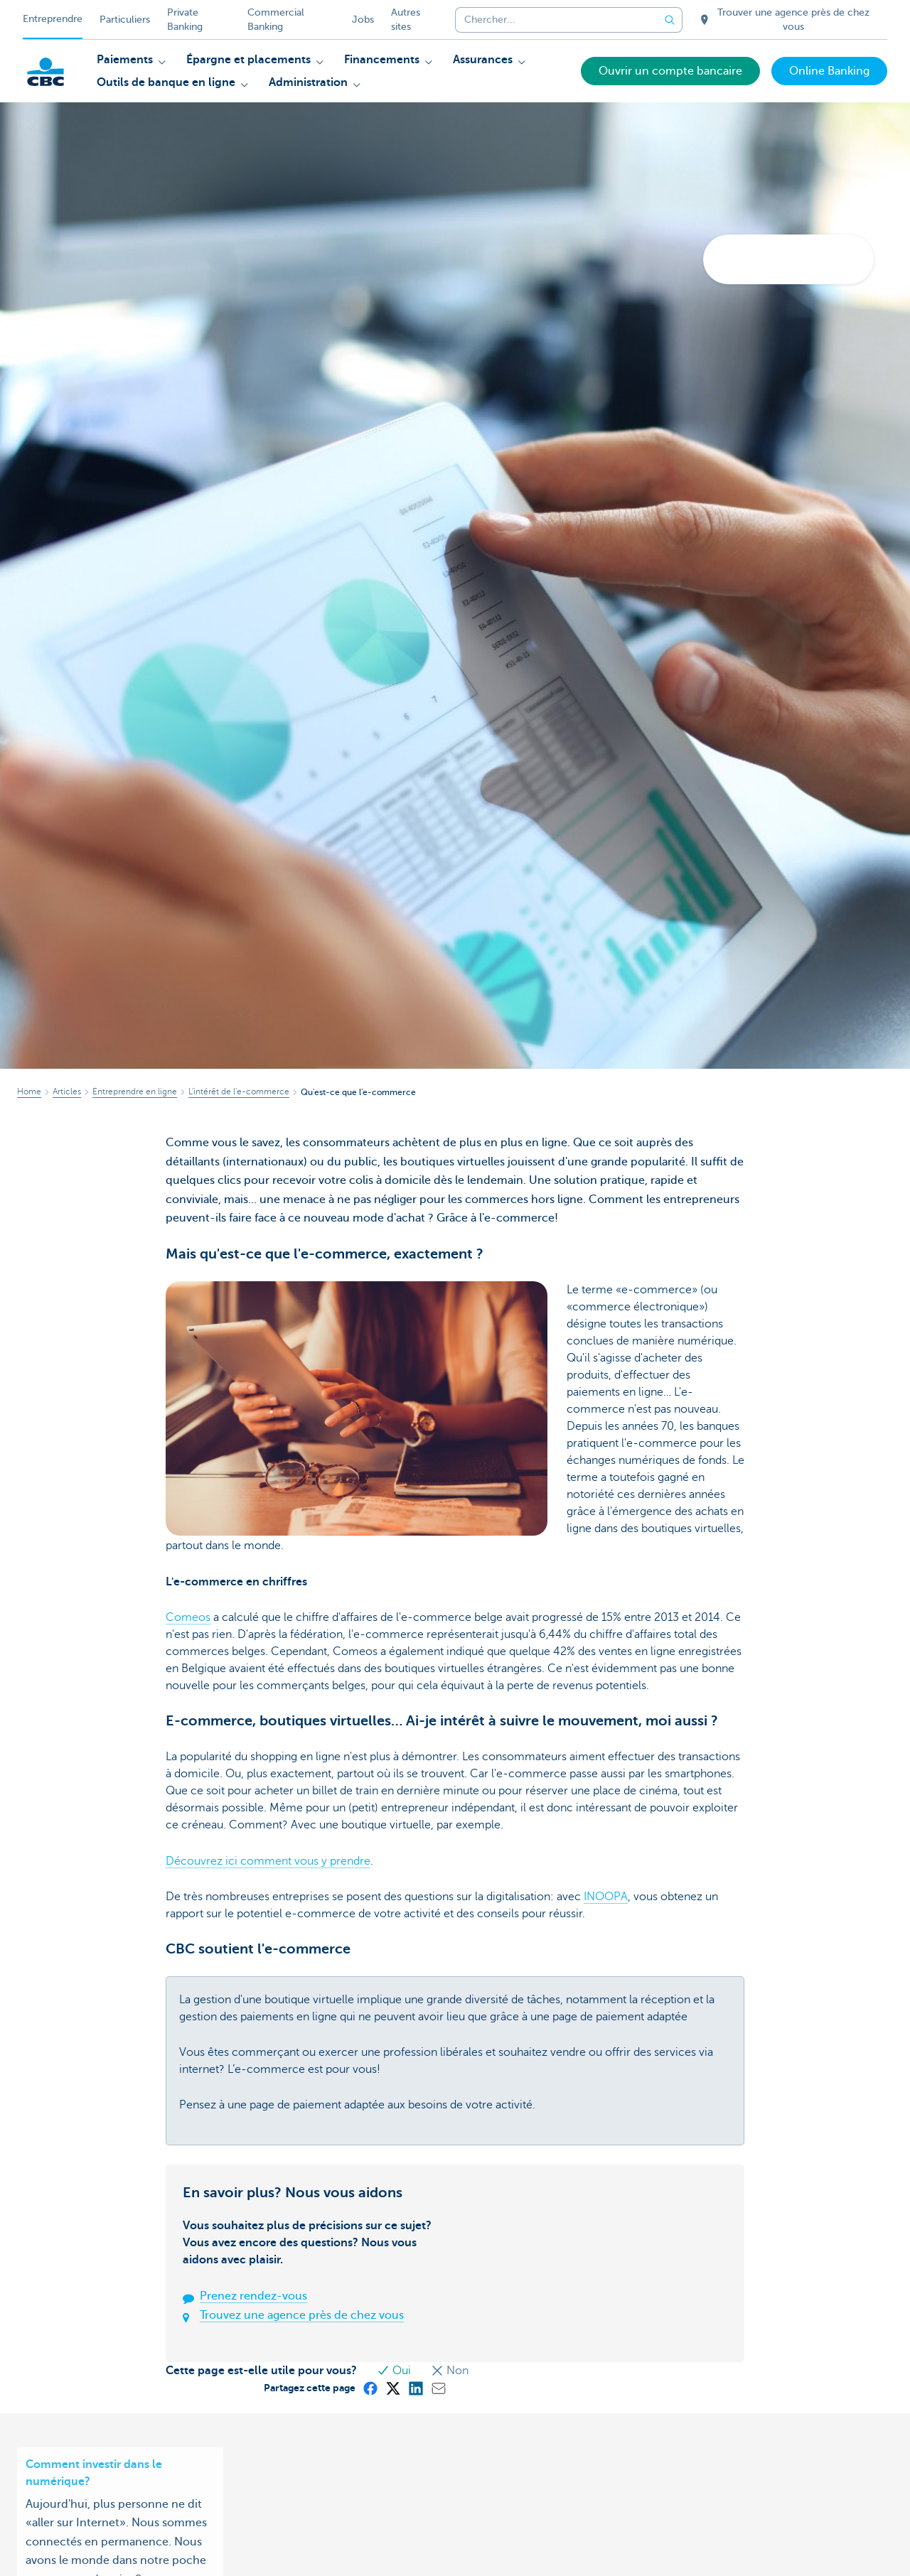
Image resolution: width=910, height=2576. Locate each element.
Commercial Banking (275, 19)
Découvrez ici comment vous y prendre (268, 1861)
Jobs (363, 19)
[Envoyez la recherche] (669, 20)
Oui (395, 2370)
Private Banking (185, 19)
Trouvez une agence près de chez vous (302, 2315)
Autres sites (405, 19)
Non (450, 2370)
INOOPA (606, 1896)
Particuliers (125, 19)
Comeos (188, 1617)
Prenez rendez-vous (253, 2296)
